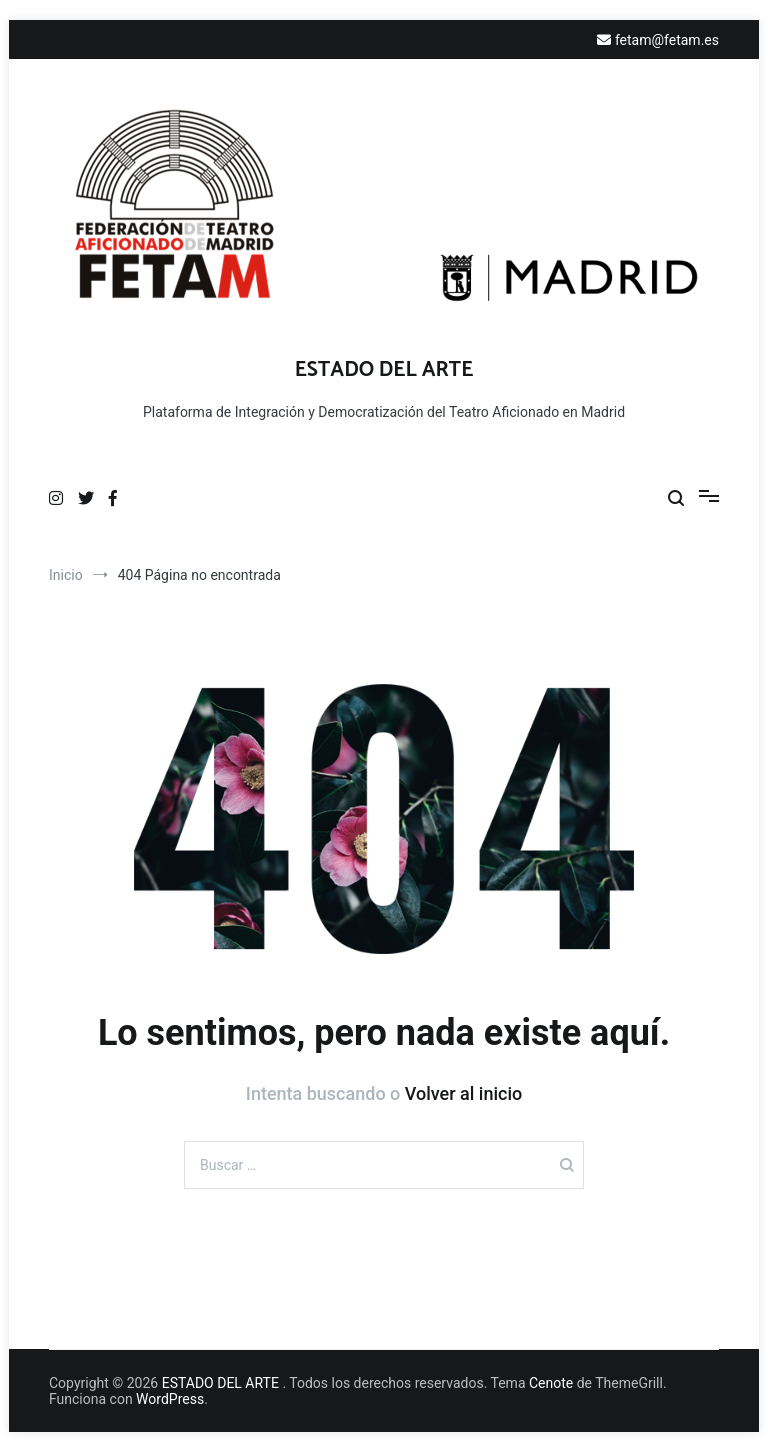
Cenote (551, 1383)
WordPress (170, 1399)
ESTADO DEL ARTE (384, 370)
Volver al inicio (463, 1093)
